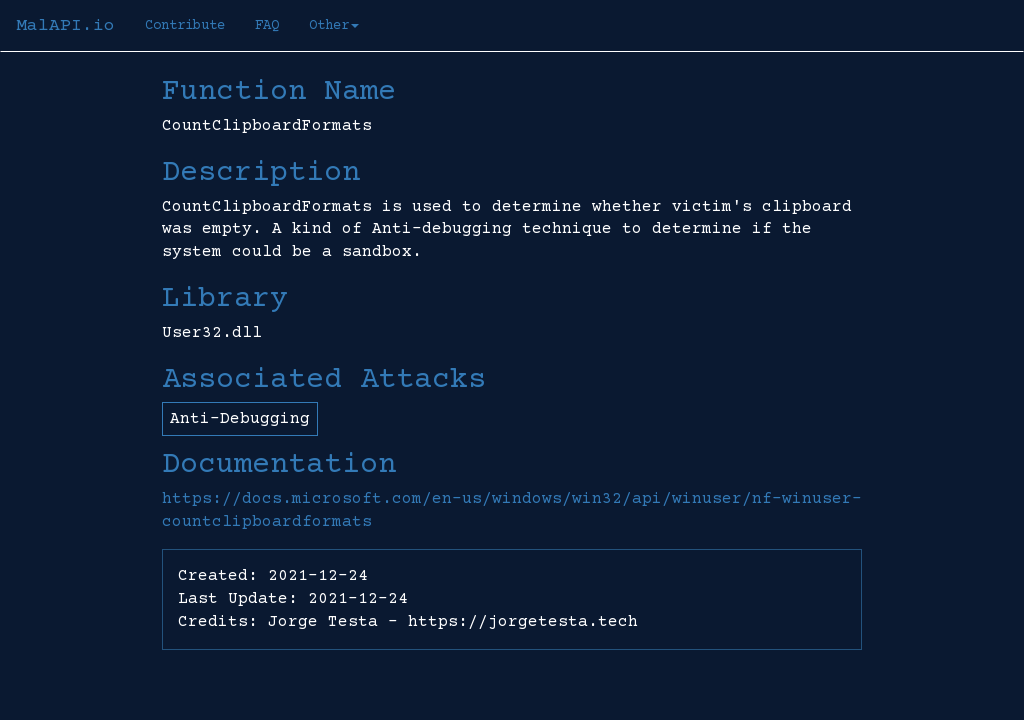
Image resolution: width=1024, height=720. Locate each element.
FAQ (267, 26)
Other (334, 26)
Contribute (185, 26)
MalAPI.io (65, 26)
